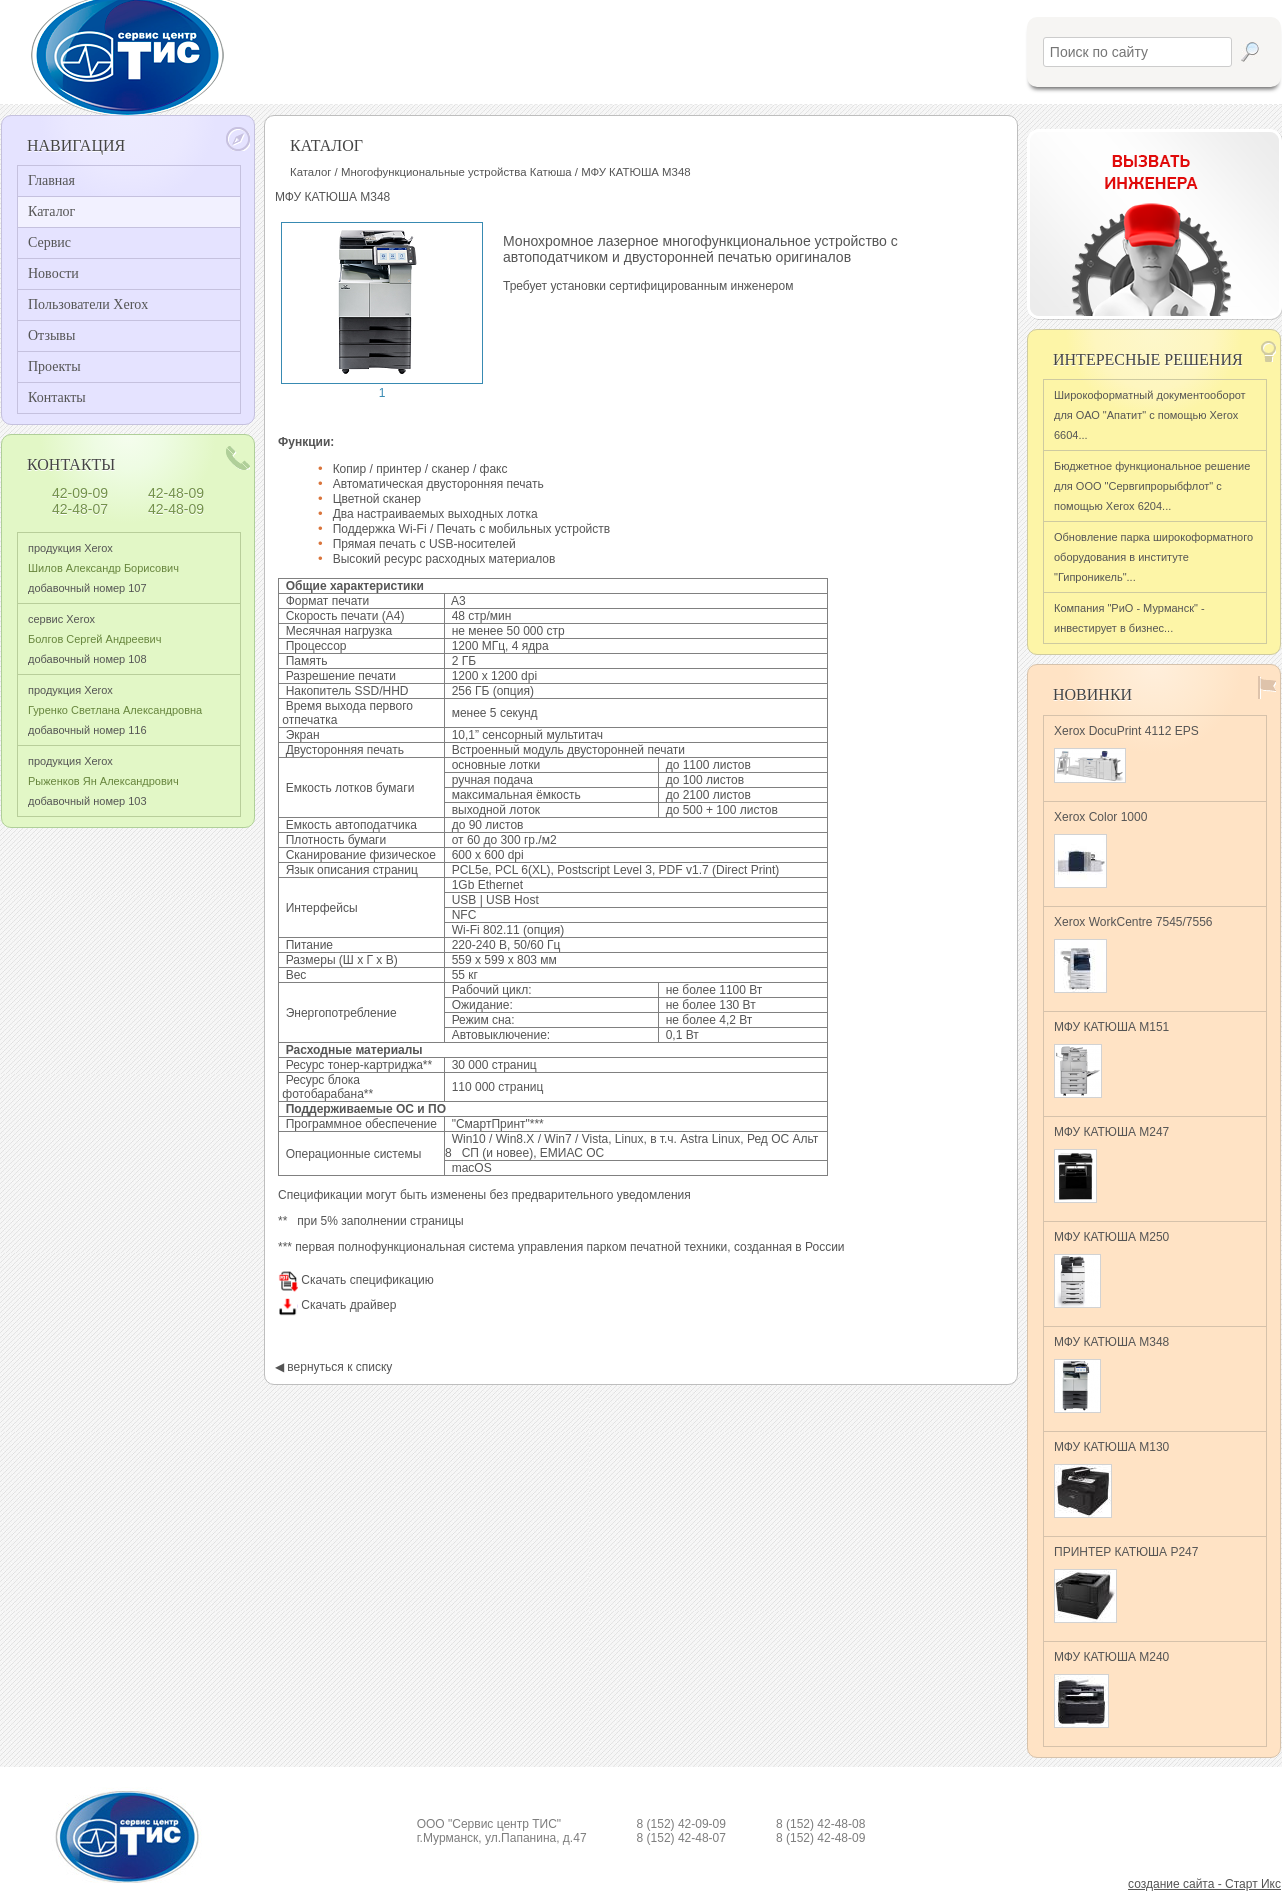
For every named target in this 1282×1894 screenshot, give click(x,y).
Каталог (51, 211)
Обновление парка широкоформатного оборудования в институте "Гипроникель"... (1153, 557)
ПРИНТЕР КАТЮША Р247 (1126, 1584)
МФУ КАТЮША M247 (1111, 1164)
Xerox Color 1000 (1100, 849)
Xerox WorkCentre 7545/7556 (1133, 954)
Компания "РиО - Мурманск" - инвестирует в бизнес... (1129, 618)
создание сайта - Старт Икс (1204, 1884)
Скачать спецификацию (356, 1280)
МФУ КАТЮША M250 (1111, 1269)
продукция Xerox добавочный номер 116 (115, 710)
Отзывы (51, 335)
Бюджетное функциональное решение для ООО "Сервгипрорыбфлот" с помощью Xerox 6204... (1152, 486)
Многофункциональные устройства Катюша (456, 172)
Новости (53, 273)
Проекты (54, 366)
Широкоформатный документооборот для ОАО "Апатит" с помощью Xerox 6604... (1150, 415)
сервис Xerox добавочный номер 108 (94, 639)
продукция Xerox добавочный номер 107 (103, 568)
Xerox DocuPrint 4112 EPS (1126, 753)
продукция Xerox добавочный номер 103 (103, 781)
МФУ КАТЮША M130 (1111, 1479)
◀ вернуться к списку (333, 1367)
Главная (51, 180)
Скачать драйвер (337, 1305)
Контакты (57, 397)
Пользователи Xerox (88, 304)
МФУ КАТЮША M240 (1111, 1689)
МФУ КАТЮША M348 (1111, 1374)
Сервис (49, 242)
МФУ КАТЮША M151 (1111, 1059)
